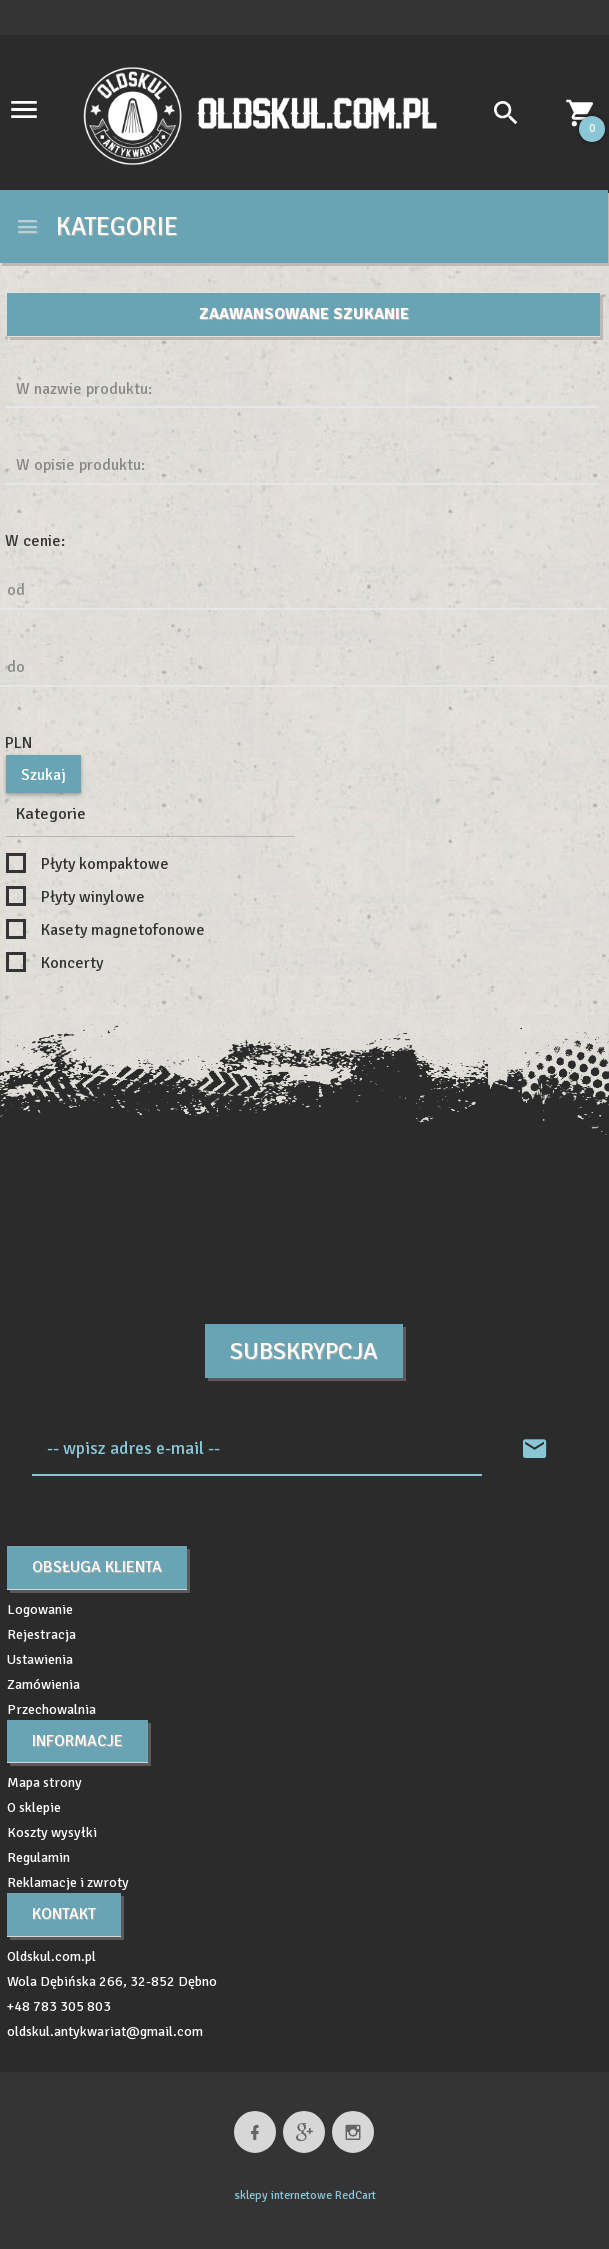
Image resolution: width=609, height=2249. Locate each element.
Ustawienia (40, 1659)
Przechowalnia (51, 1709)
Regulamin (38, 1857)
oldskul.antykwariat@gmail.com (105, 2031)
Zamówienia (43, 1684)
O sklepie (34, 1807)
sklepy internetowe (283, 2195)
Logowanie (40, 1609)
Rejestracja (41, 1634)
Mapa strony (44, 1782)
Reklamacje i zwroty (68, 1882)
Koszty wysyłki (52, 1832)
